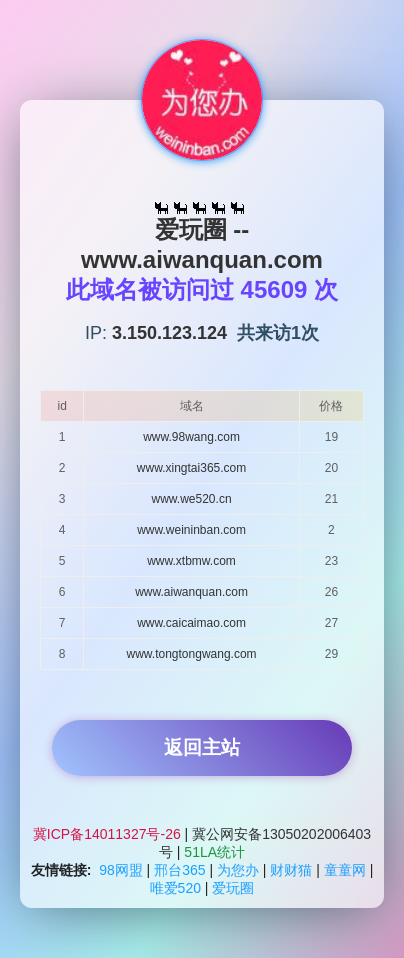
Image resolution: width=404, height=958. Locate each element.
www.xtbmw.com (191, 561)
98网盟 (121, 870)
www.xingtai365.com (191, 468)
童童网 (345, 870)
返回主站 (202, 747)
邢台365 (179, 870)
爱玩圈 (233, 888)
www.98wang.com (191, 437)
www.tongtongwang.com (192, 654)
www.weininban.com (191, 530)
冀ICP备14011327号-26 (109, 834)
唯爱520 (175, 888)
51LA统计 (214, 852)
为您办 (238, 870)
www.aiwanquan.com (191, 592)
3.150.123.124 (169, 333)
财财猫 (291, 870)
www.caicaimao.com (191, 623)
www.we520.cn (192, 499)
